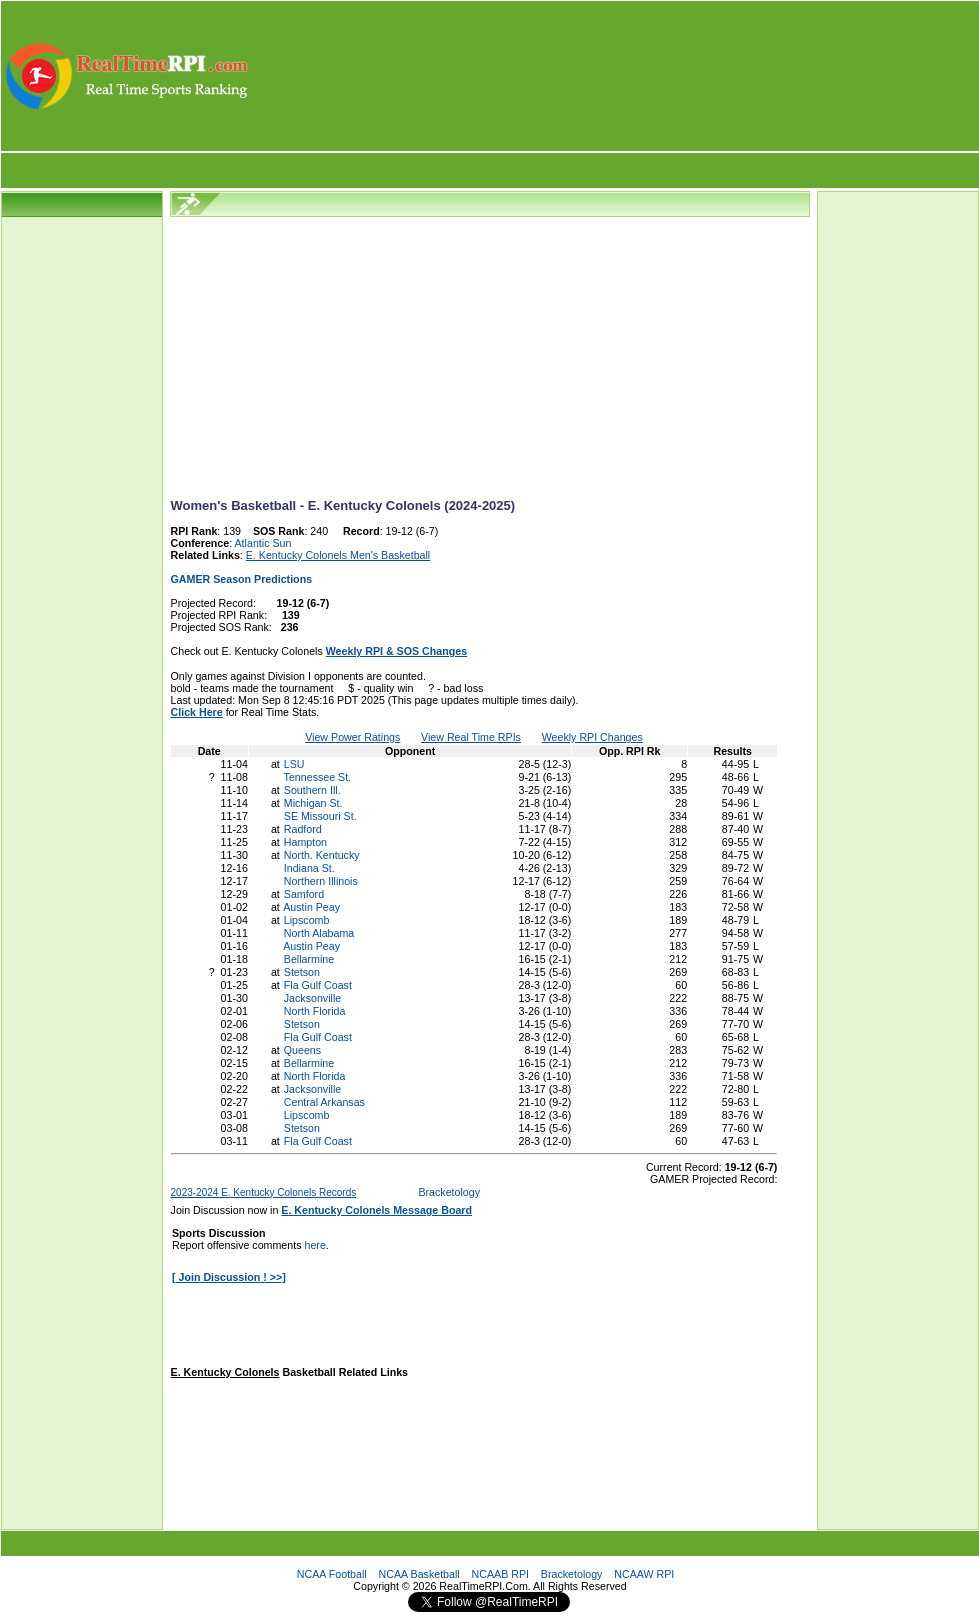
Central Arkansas (324, 1102)
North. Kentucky (322, 855)
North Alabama (319, 933)
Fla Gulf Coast (318, 985)
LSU (294, 764)
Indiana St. (309, 868)
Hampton (305, 842)
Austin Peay (311, 907)
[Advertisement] (615, 76)
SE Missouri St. (320, 816)
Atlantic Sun (263, 543)
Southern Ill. (312, 790)
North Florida (315, 1011)
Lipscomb (307, 920)
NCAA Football (332, 1574)
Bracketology (449, 1192)
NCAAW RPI (644, 1574)
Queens (302, 1050)
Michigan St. (313, 803)
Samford (304, 894)
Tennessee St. (318, 777)
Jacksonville (312, 998)
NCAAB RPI (500, 1574)
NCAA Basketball (419, 1574)
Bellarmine (309, 959)
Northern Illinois (321, 881)
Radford (303, 829)
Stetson (302, 972)
